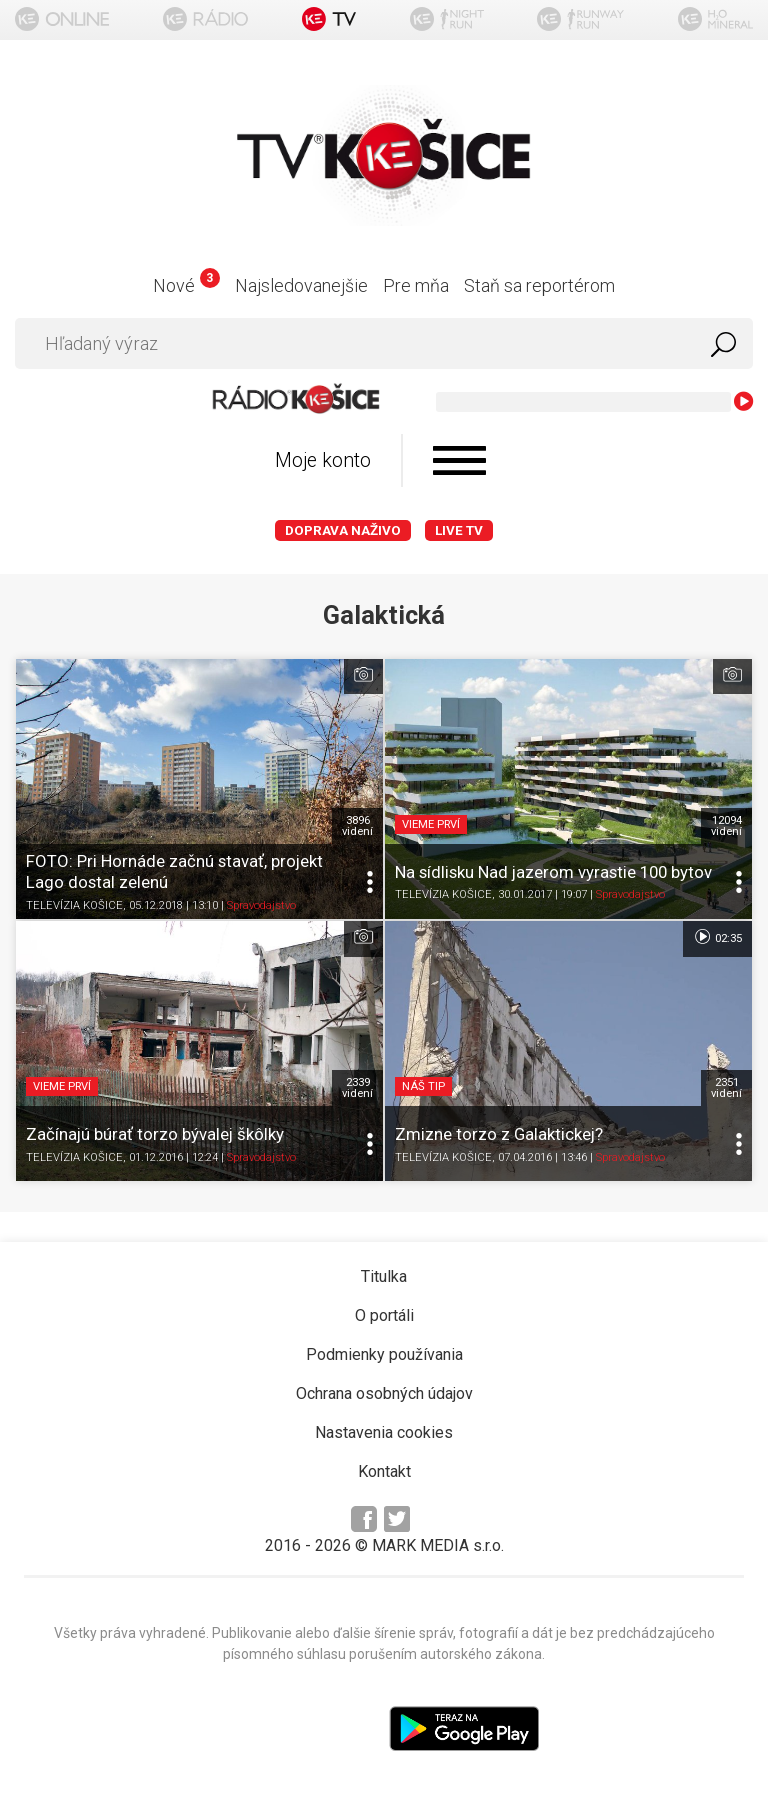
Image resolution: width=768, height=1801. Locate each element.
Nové (186, 285)
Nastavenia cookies (384, 1432)
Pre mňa (416, 285)
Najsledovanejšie (301, 285)
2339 (357, 1088)
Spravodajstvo (261, 905)
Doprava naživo (343, 530)
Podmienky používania (384, 1354)
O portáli (384, 1315)
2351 (726, 1088)
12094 (726, 826)
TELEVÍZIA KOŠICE (74, 905)
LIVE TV (459, 530)
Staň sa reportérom (539, 285)
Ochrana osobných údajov (384, 1393)
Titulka (384, 1276)
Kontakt (384, 1471)
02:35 (717, 937)
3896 (357, 826)
